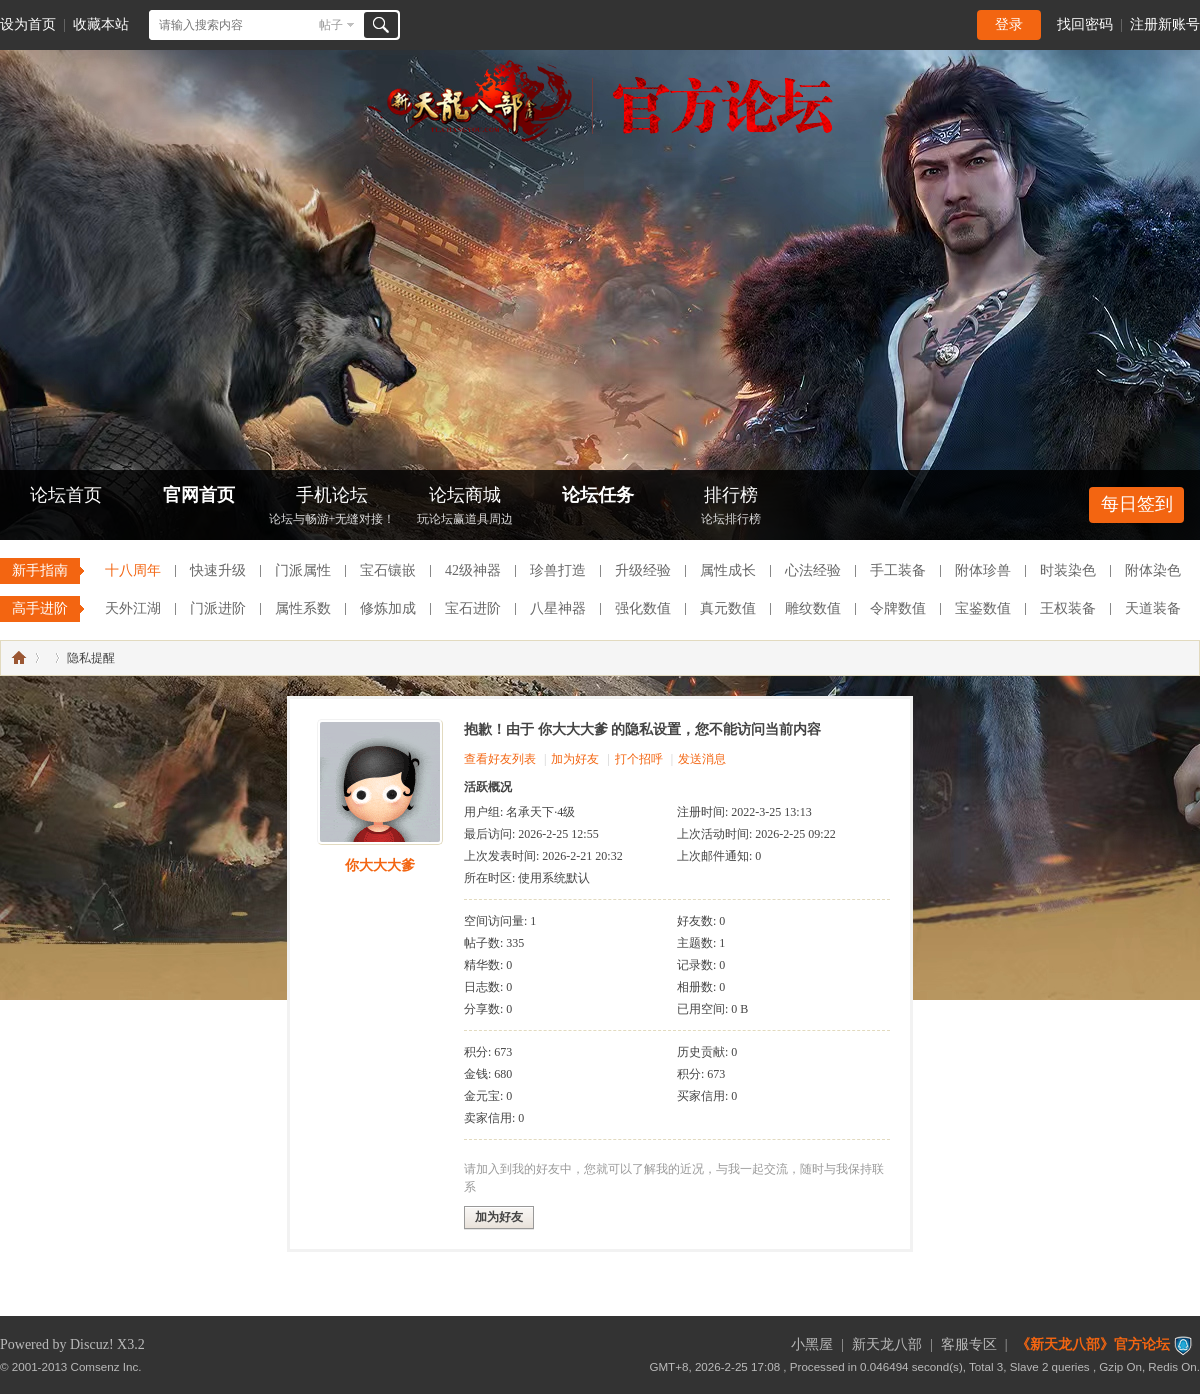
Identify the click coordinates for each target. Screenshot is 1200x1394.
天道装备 (1153, 608)
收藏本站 (101, 24)
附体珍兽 (983, 570)
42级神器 (473, 570)
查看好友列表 (500, 759)
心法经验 (813, 570)
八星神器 (558, 608)
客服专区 (969, 1344)
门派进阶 (218, 608)
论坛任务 (598, 495)
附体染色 (1153, 570)
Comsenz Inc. (106, 1366)
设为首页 (28, 24)
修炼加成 (388, 608)
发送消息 (702, 759)
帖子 (331, 25)
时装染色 (1068, 570)
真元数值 (728, 608)
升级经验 (643, 570)
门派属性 (303, 570)
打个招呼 (639, 759)
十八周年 (133, 570)
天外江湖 (133, 608)
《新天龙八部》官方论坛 (1093, 1344)
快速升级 (218, 570)
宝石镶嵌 (388, 570)
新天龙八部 (887, 1344)
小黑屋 (812, 1344)
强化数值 (643, 608)
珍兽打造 (558, 570)
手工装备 (898, 570)
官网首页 (199, 495)
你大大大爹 (380, 865)
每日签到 (1137, 504)
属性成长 (728, 570)
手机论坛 (332, 507)
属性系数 (303, 608)
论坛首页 (66, 495)
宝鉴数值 (983, 608)
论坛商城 (465, 507)
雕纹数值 (813, 608)
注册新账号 (1165, 24)
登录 (1009, 24)
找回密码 (1085, 24)
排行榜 (731, 507)
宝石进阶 (473, 608)
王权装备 (1068, 608)
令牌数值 (898, 608)
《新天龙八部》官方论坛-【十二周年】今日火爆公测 (19, 658)
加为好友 (575, 759)
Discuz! (92, 1344)
